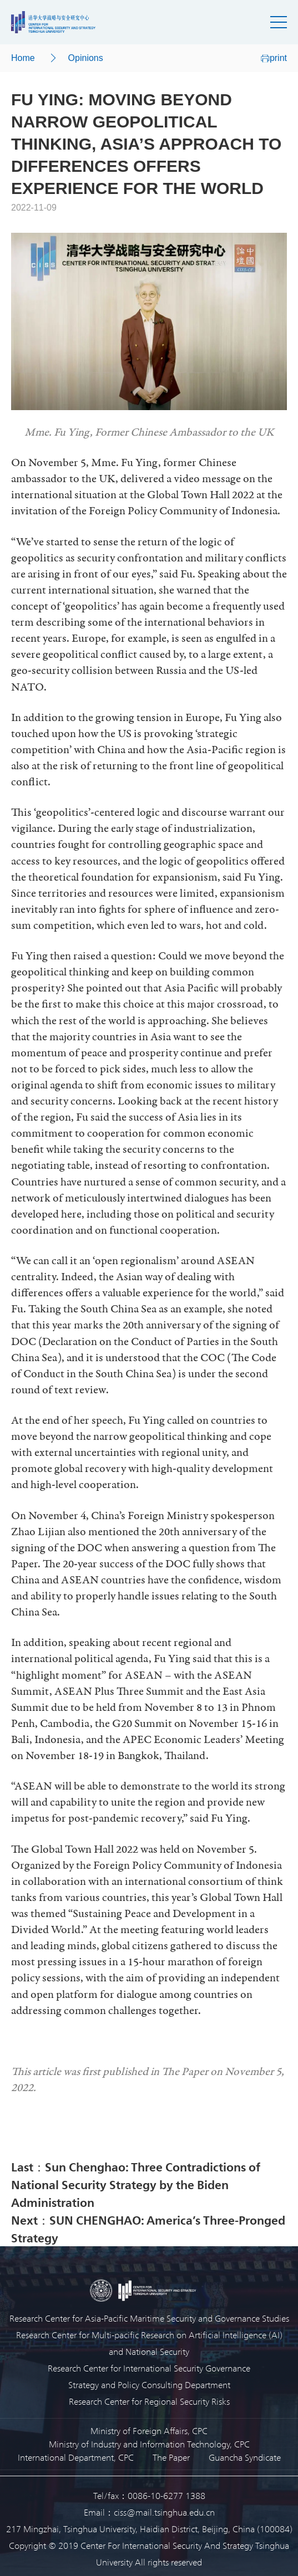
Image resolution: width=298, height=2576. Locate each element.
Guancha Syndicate (245, 2457)
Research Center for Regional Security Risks (149, 2401)
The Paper (171, 2457)
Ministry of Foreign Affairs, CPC (149, 2430)
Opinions (85, 58)
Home (23, 58)
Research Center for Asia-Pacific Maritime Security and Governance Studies (149, 2318)
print (274, 58)
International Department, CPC (76, 2457)
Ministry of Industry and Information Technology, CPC (149, 2444)
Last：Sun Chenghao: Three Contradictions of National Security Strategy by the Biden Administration (135, 2184)
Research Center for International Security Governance (149, 2368)
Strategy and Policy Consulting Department (149, 2384)
